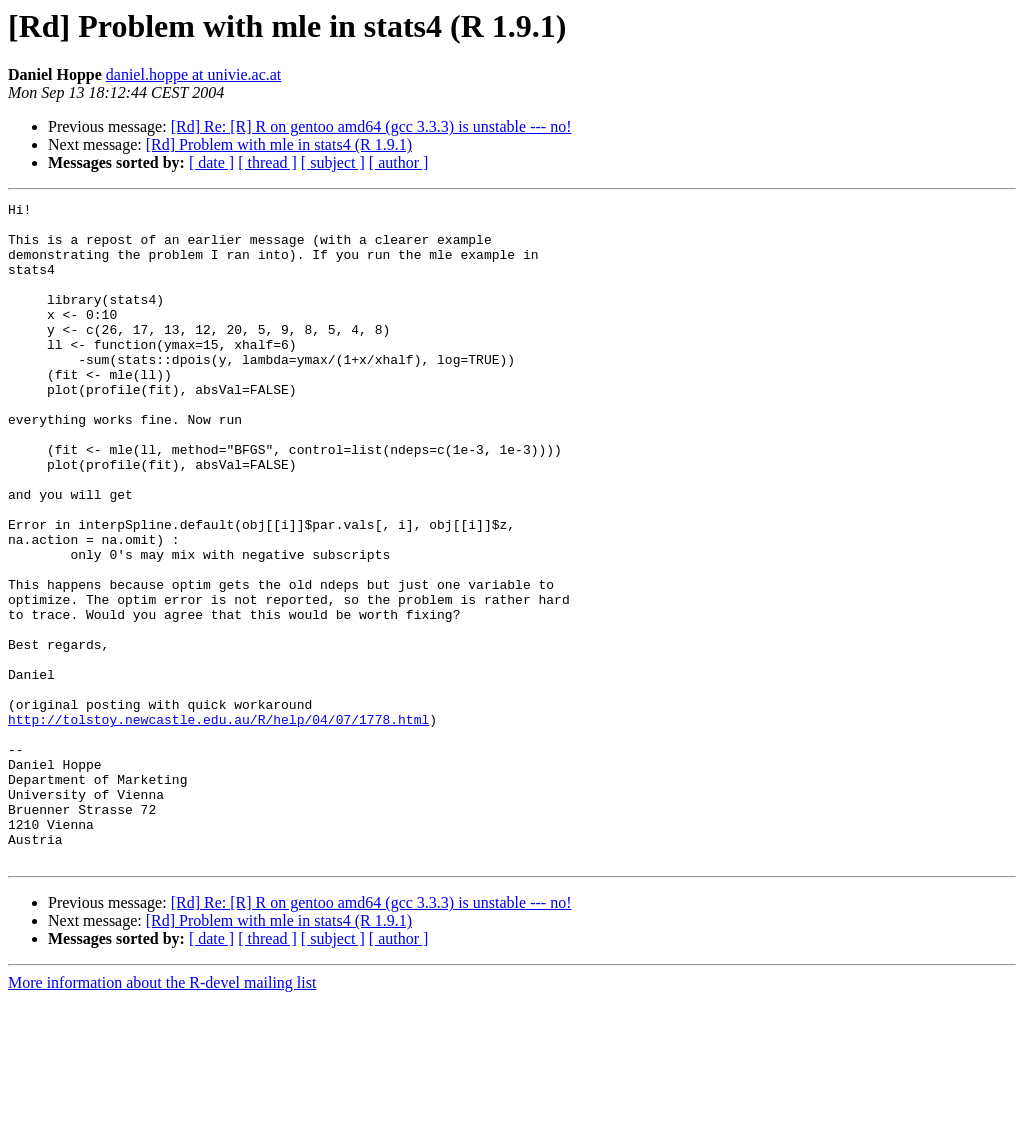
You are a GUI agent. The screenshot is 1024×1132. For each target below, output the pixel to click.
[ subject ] (333, 162)
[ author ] (399, 162)
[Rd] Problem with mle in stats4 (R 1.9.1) (279, 144)
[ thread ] (267, 162)
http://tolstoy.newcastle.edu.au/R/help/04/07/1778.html (218, 824)
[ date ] (211, 162)
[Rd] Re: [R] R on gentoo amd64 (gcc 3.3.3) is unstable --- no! (371, 126)
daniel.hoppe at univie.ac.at (193, 74)
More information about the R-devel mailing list (162, 1114)
